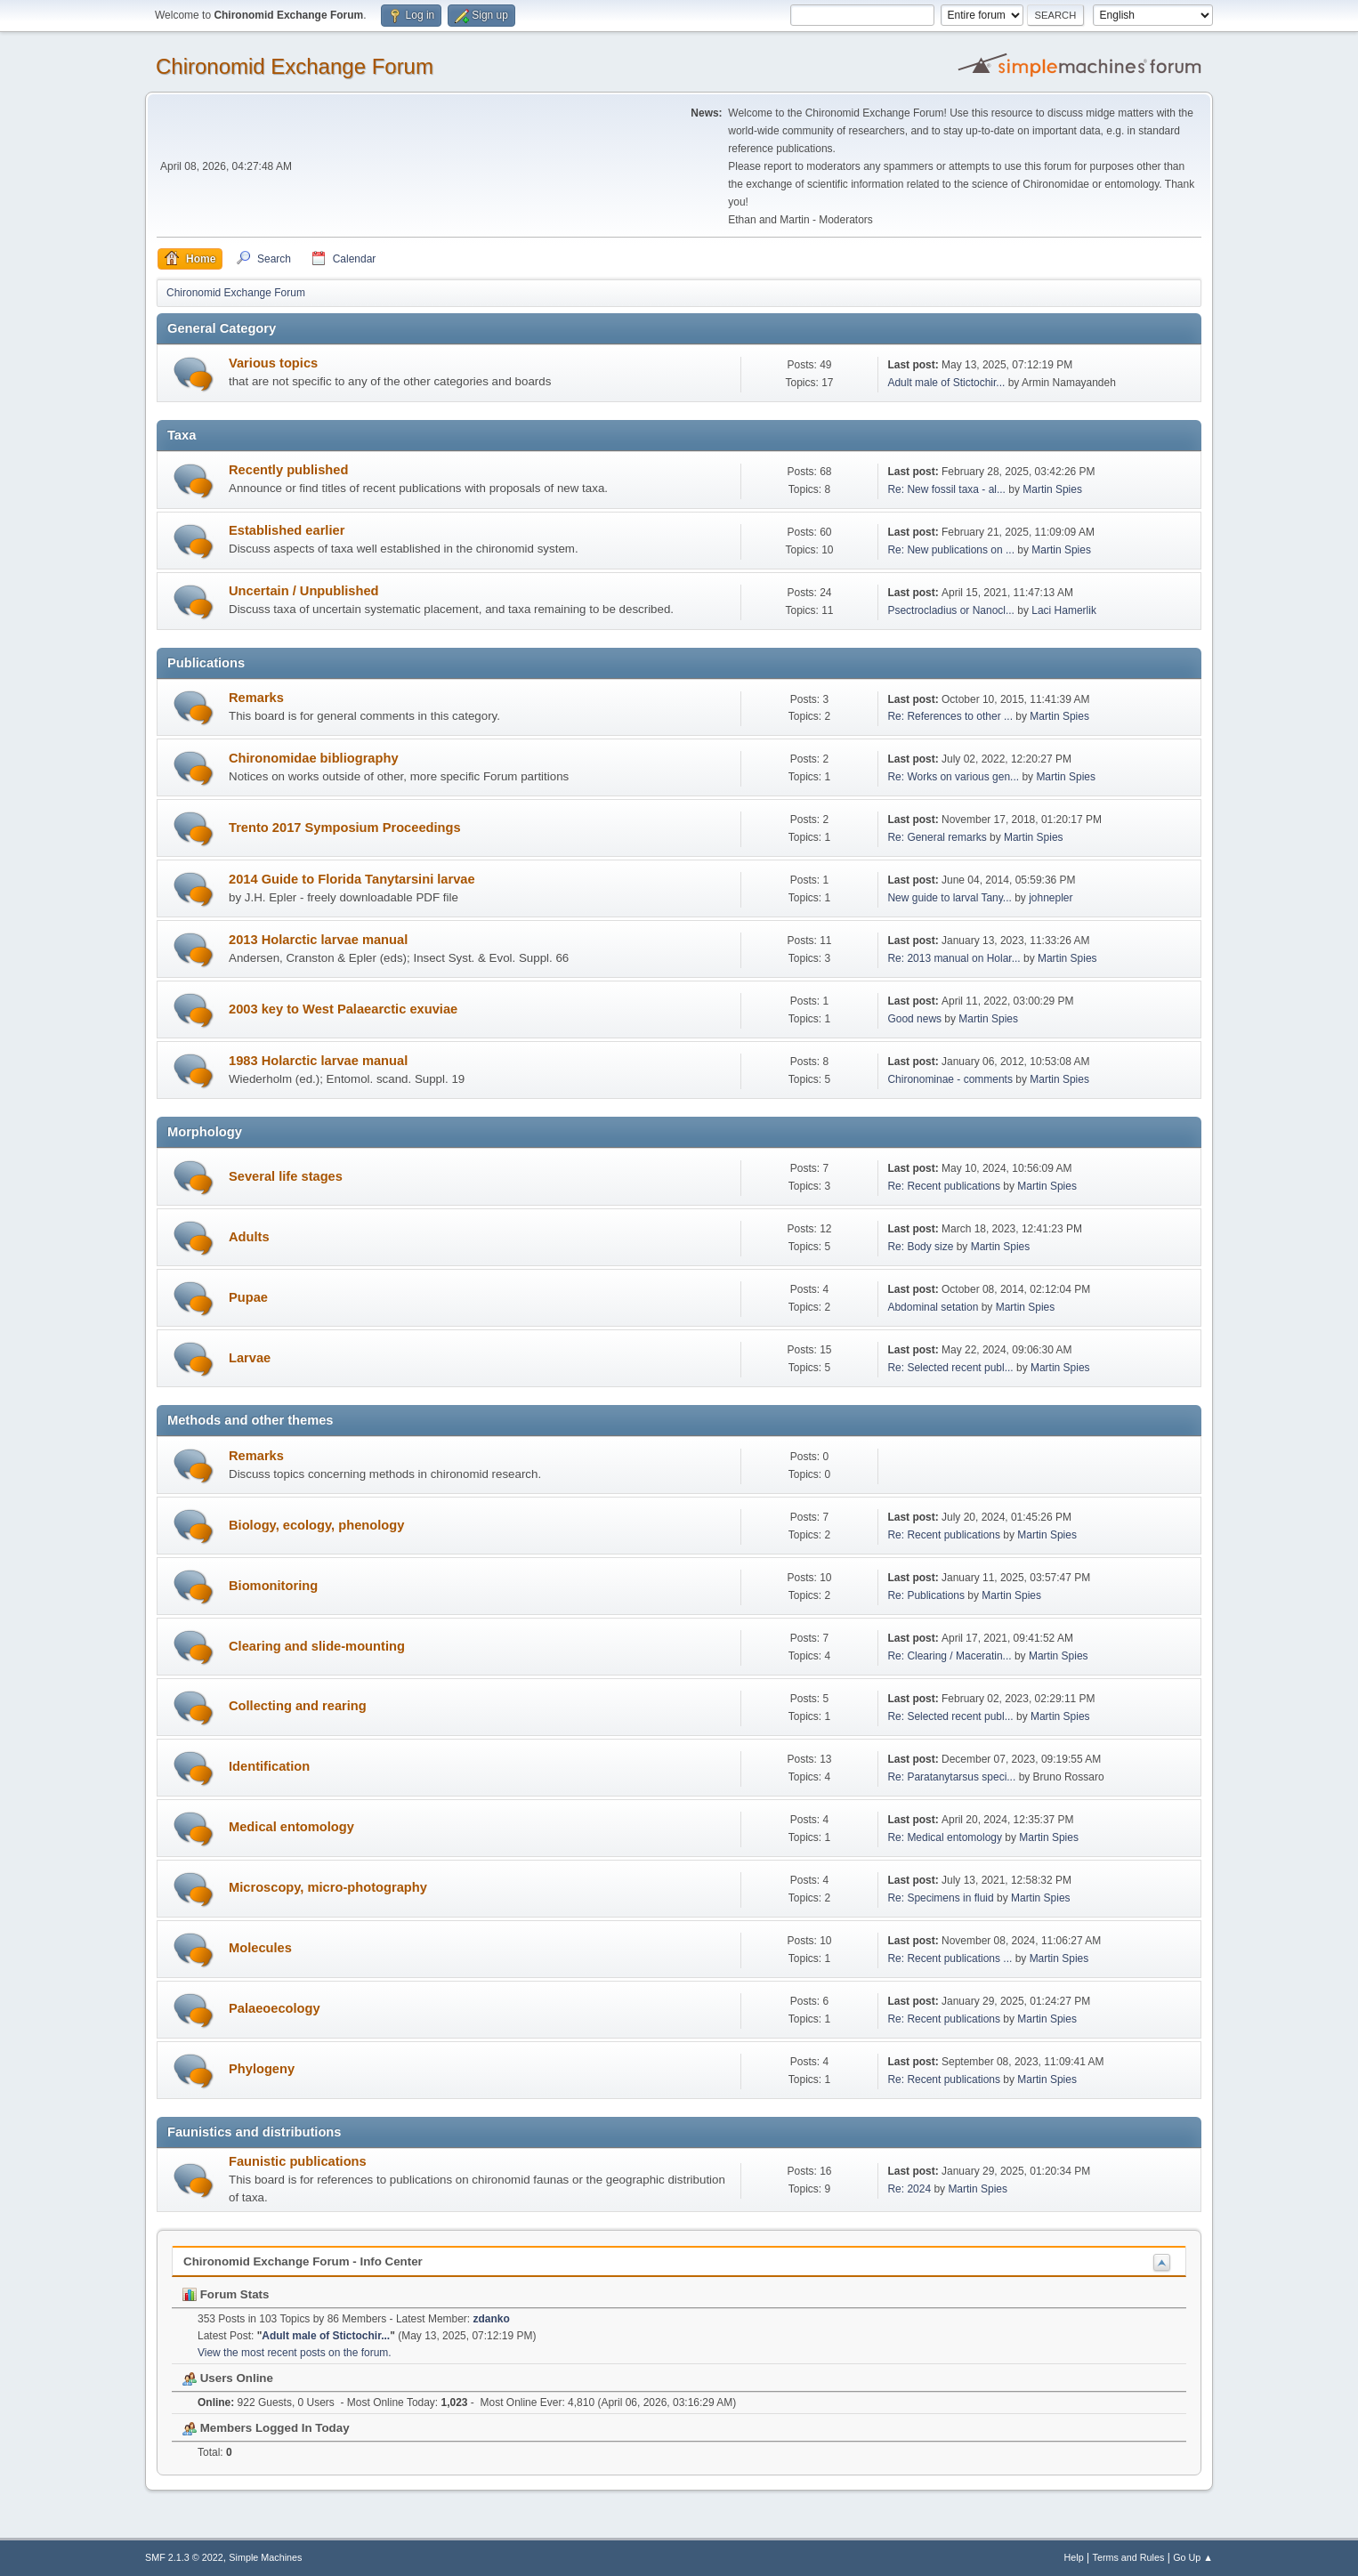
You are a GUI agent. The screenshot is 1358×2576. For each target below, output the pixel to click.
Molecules (260, 1948)
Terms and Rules (1129, 2557)
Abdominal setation (932, 1307)
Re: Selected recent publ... (950, 1367)
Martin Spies (1052, 489)
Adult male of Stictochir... (946, 382)
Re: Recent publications (943, 1186)
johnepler (1050, 898)
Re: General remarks (936, 837)
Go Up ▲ (1193, 2557)
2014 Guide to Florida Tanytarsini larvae (352, 879)
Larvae (250, 1358)
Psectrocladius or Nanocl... (950, 610)
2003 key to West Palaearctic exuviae (343, 1009)
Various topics (273, 363)
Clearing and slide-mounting (317, 1646)
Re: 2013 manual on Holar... (953, 958)
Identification (269, 1766)
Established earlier (286, 530)
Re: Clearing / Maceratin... (949, 1656)
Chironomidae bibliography (314, 758)
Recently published (288, 470)
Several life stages (286, 1176)
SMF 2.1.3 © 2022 (184, 2557)
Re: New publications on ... (950, 550)
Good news (914, 1019)
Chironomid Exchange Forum (294, 66)
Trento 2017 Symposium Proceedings (345, 827)
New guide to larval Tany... (949, 898)
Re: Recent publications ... (949, 1958)
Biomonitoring (273, 1586)
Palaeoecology (274, 2008)
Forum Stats (225, 2294)
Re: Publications (926, 1595)
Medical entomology (291, 1827)
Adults (249, 1237)
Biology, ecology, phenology (316, 1525)
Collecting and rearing (298, 1706)
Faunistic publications (298, 2161)
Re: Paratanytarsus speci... (951, 1777)
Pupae (248, 1297)
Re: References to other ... (950, 716)
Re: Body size (920, 1246)
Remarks (256, 697)
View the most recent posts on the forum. (295, 2352)
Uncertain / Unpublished (304, 591)
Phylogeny (262, 2069)
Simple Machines (265, 2557)
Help (1074, 2557)
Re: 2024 (909, 2189)
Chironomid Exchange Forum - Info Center (303, 2261)
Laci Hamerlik (1063, 610)
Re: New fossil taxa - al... (946, 489)
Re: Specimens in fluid (940, 1898)
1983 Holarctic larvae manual (318, 1061)
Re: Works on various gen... (953, 777)
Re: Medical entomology (944, 1837)
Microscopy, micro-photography (328, 1887)
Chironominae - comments (950, 1079)
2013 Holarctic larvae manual (318, 940)
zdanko (491, 2319)
